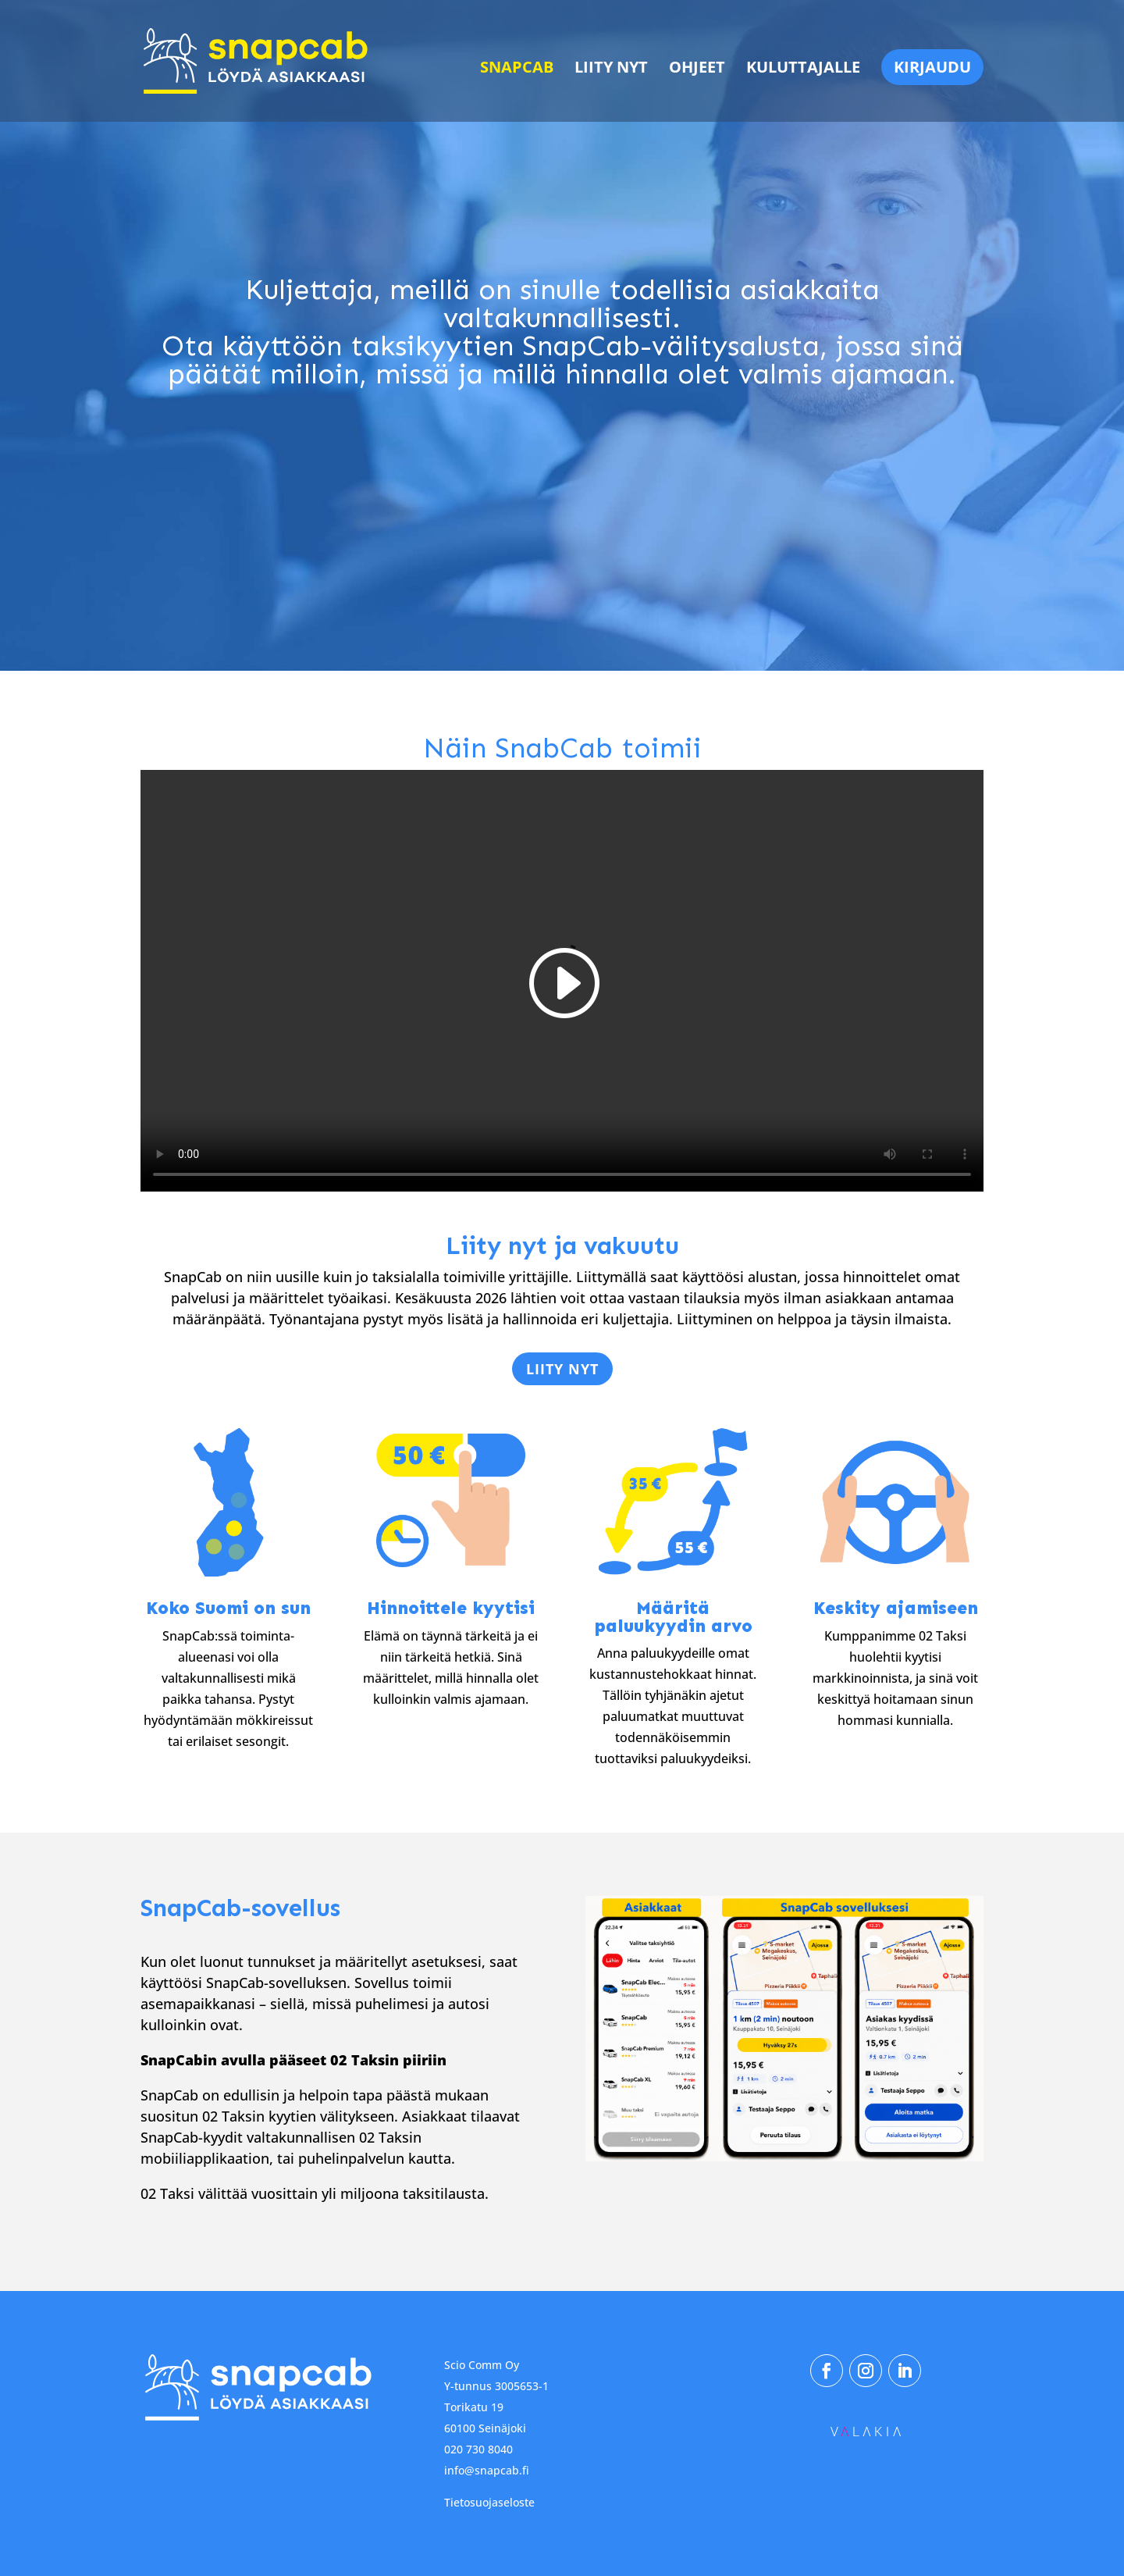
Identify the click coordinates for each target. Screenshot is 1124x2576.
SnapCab (516, 69)
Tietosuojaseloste (489, 2502)
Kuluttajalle (803, 69)
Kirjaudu (932, 66)
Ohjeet (697, 69)
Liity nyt (611, 69)
